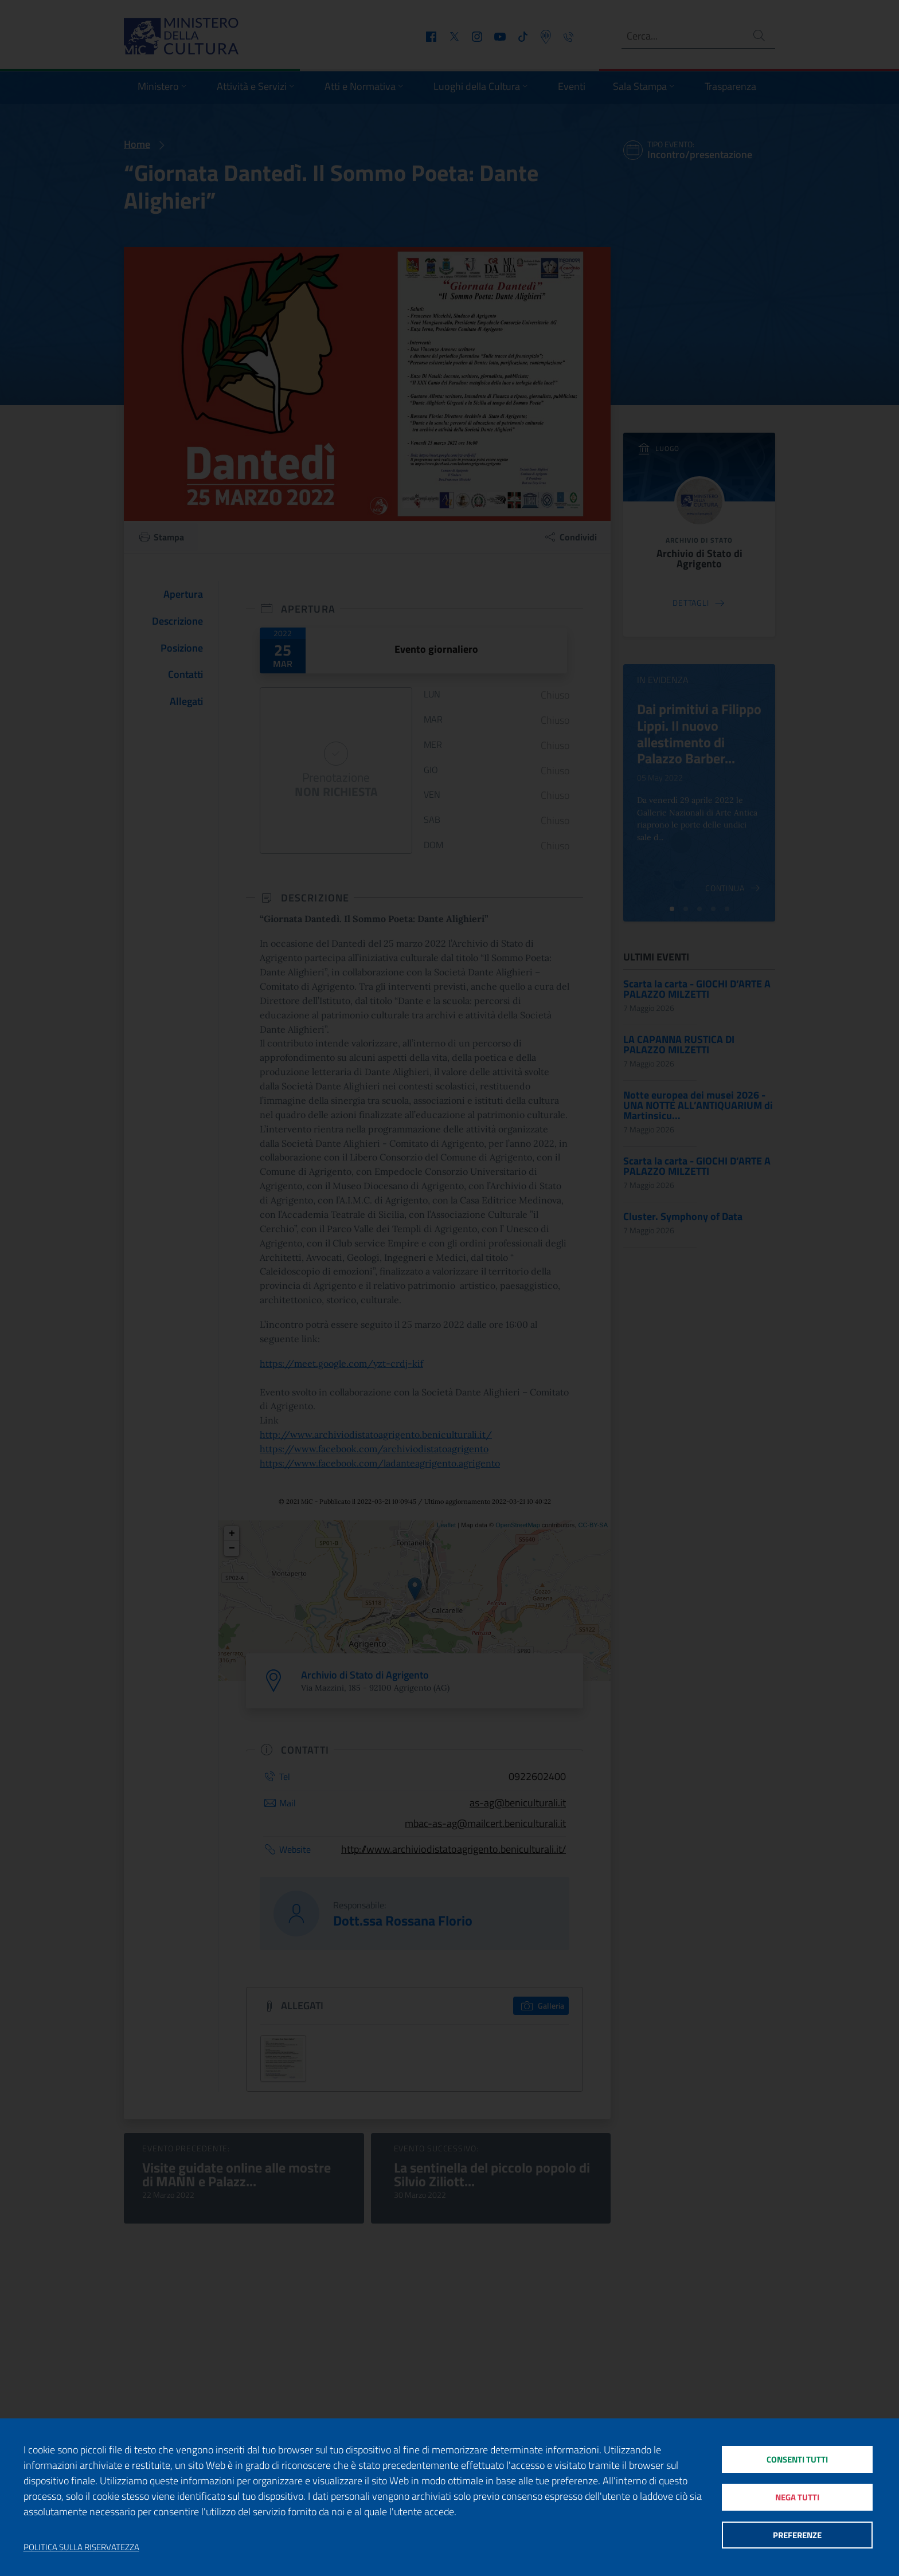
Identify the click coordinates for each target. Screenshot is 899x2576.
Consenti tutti (797, 2458)
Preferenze (797, 2535)
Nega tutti (797, 2497)
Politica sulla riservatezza (81, 2547)
